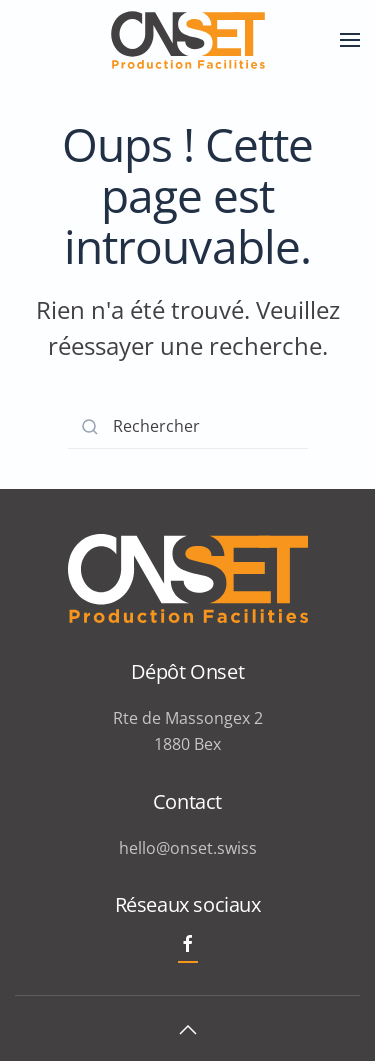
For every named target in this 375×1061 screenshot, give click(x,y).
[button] (350, 40)
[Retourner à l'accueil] (188, 40)
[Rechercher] (188, 426)
